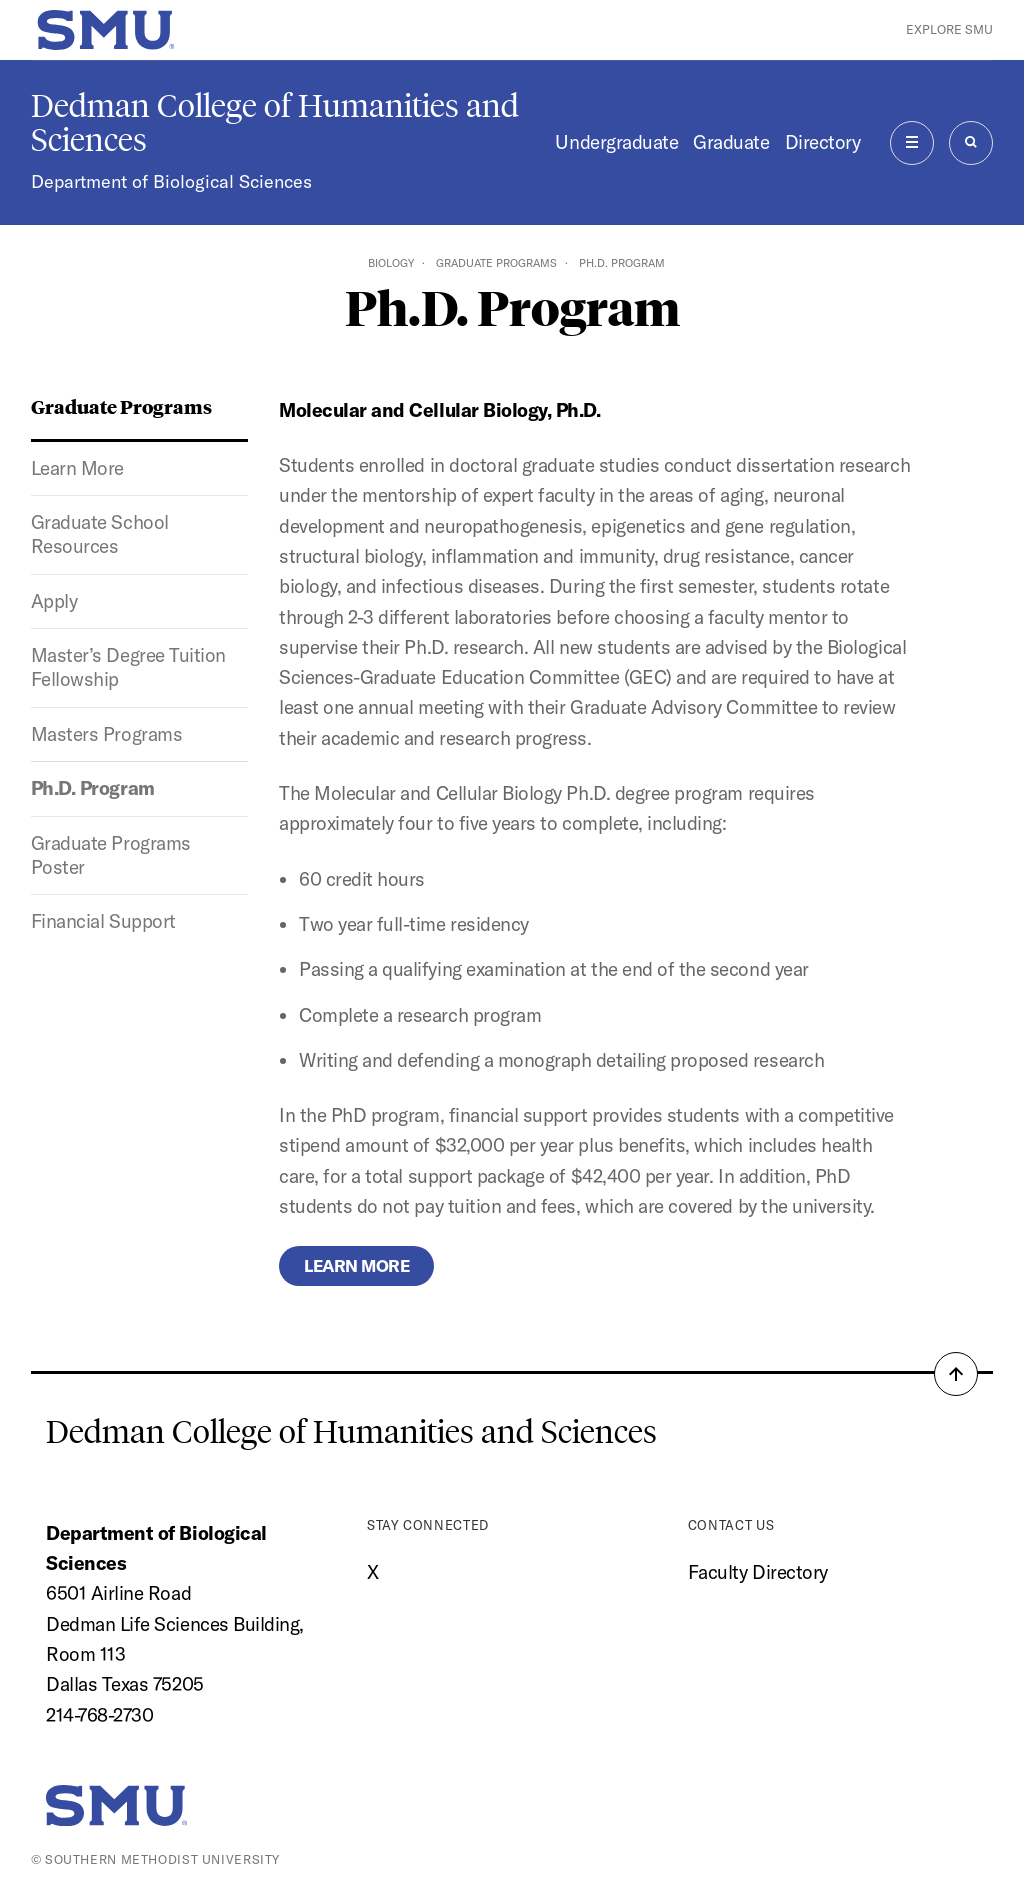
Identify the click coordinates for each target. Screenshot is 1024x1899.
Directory (823, 142)
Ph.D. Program (93, 788)
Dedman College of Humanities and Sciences (275, 123)
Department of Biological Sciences (171, 181)
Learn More (77, 468)
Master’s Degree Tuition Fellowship (128, 667)
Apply (54, 601)
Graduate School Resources (100, 534)
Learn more (356, 1265)
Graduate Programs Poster (111, 855)
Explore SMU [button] (949, 29)
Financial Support (103, 921)
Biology (391, 263)
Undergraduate (616, 142)
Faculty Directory (758, 1572)
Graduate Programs (496, 263)
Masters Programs (106, 734)
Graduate (731, 142)
